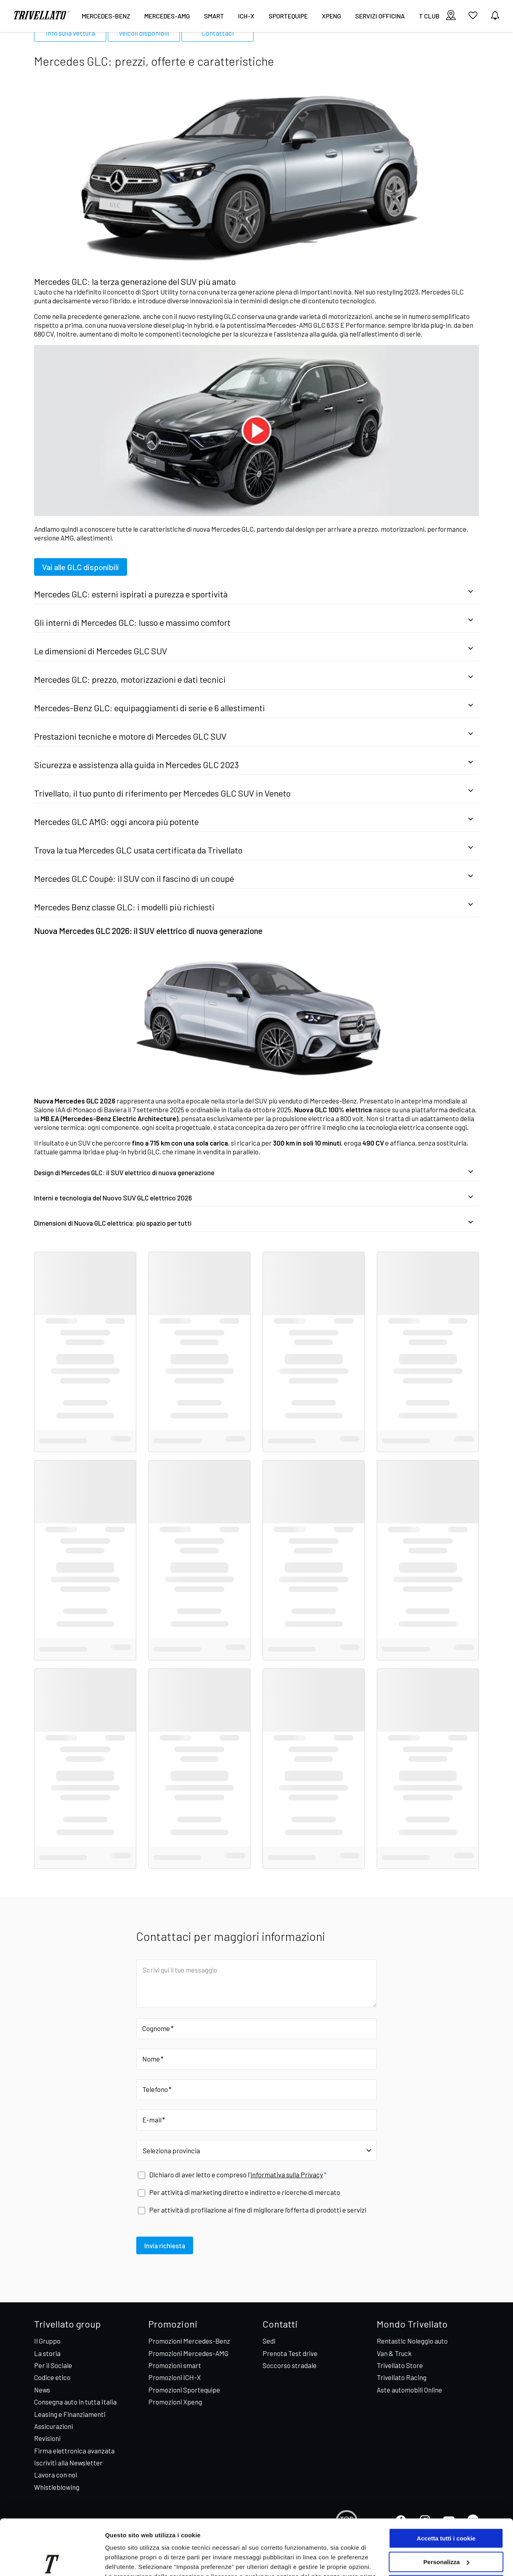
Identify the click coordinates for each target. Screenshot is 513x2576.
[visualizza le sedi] (451, 15)
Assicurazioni (53, 2426)
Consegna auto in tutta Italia (75, 2402)
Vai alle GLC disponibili (80, 567)
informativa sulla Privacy (286, 2175)
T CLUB (429, 16)
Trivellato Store (400, 2365)
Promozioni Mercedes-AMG (188, 2353)
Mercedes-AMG (167, 16)
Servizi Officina (380, 16)
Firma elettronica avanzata (74, 2451)
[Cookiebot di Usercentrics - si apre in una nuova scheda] (52, 2560)
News (42, 2390)
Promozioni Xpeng (175, 2402)
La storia (47, 2353)
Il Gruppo (47, 2341)
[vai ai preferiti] (473, 18)
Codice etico (52, 2377)
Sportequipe (288, 16)
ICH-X (246, 16)
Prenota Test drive (290, 2353)
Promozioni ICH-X (174, 2377)
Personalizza (446, 2504)
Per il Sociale (53, 2365)
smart (214, 16)
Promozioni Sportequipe (184, 2390)
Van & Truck (394, 2353)
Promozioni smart (174, 2365)
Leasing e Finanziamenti (69, 2414)
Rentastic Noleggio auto (412, 2341)
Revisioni (47, 2438)
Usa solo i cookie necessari (446, 2527)
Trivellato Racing (401, 2377)
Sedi (269, 2341)
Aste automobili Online (409, 2390)
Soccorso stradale (290, 2365)
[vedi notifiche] (495, 15)
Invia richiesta (164, 2245)
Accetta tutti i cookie (446, 2480)
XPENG (331, 16)
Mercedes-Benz (106, 16)
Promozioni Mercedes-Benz (189, 2341)
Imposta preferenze (133, 2560)
